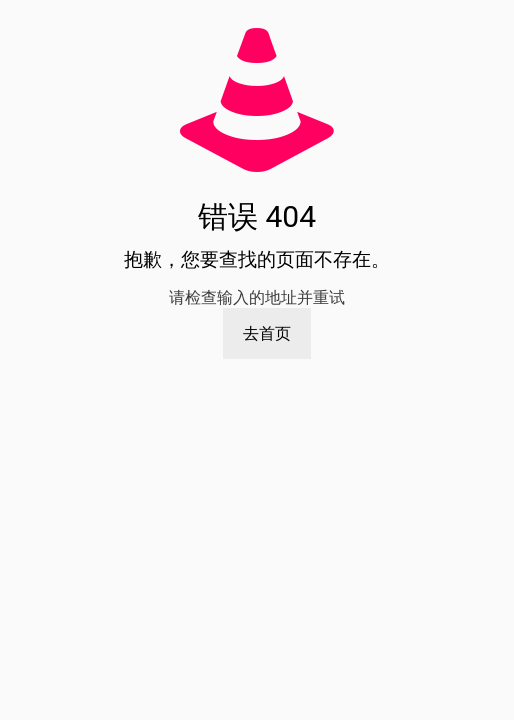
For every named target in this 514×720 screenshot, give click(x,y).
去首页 (267, 333)
